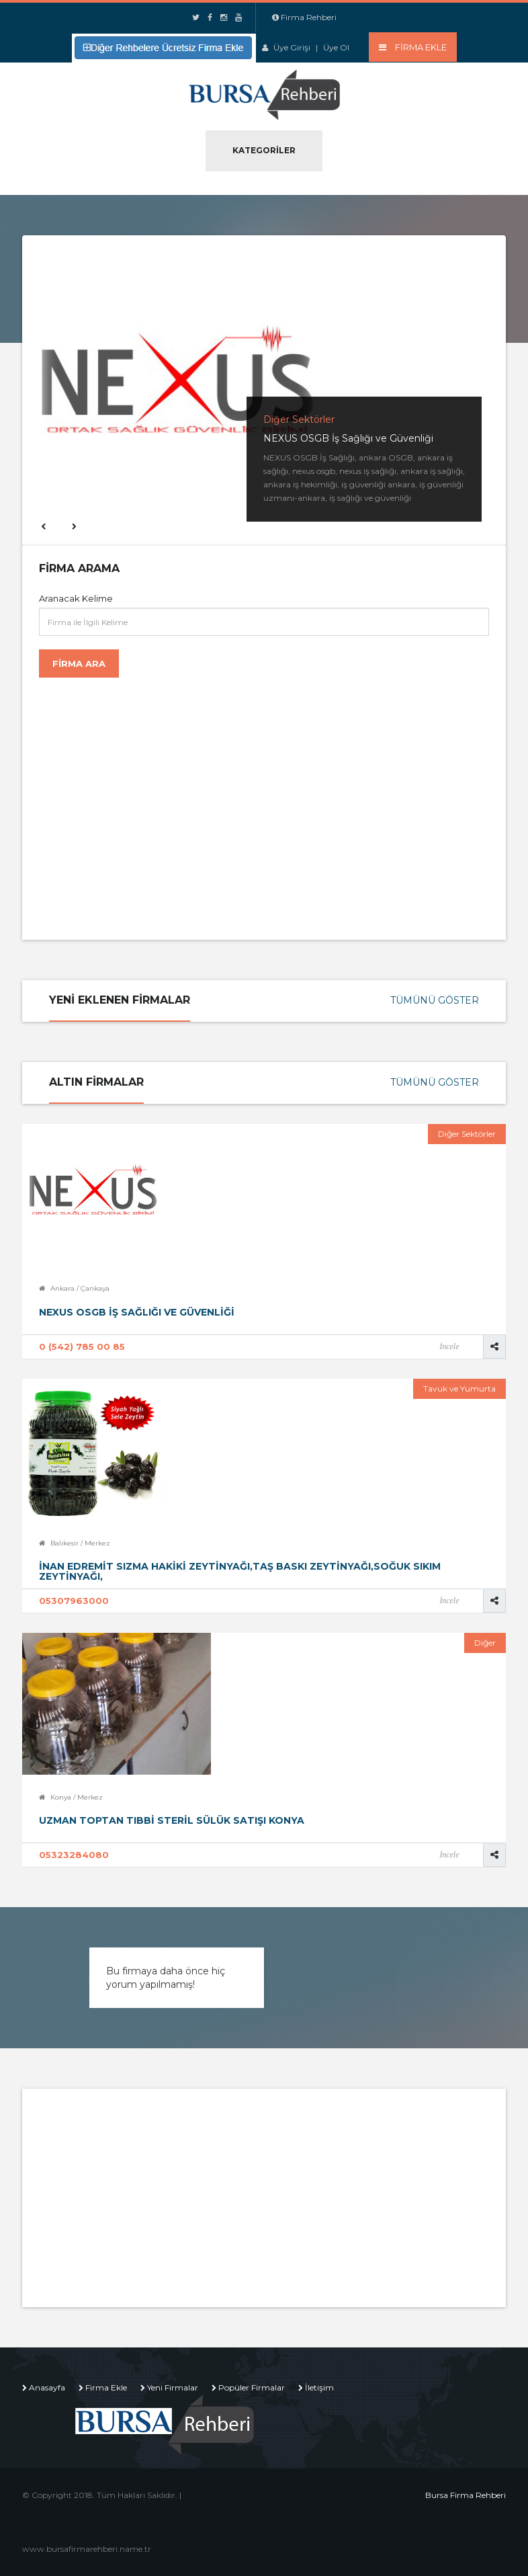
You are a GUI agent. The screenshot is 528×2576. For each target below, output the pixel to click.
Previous (42, 525)
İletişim (319, 2387)
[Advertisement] (150, 802)
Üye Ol (336, 47)
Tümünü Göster (434, 1000)
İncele (449, 1346)
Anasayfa (47, 2387)
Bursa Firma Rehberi (465, 2495)
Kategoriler (264, 150)
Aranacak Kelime (76, 598)
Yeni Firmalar (172, 2387)
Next (73, 525)
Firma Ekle (106, 2387)
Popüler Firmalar (251, 2387)
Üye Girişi (291, 47)
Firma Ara (78, 663)
